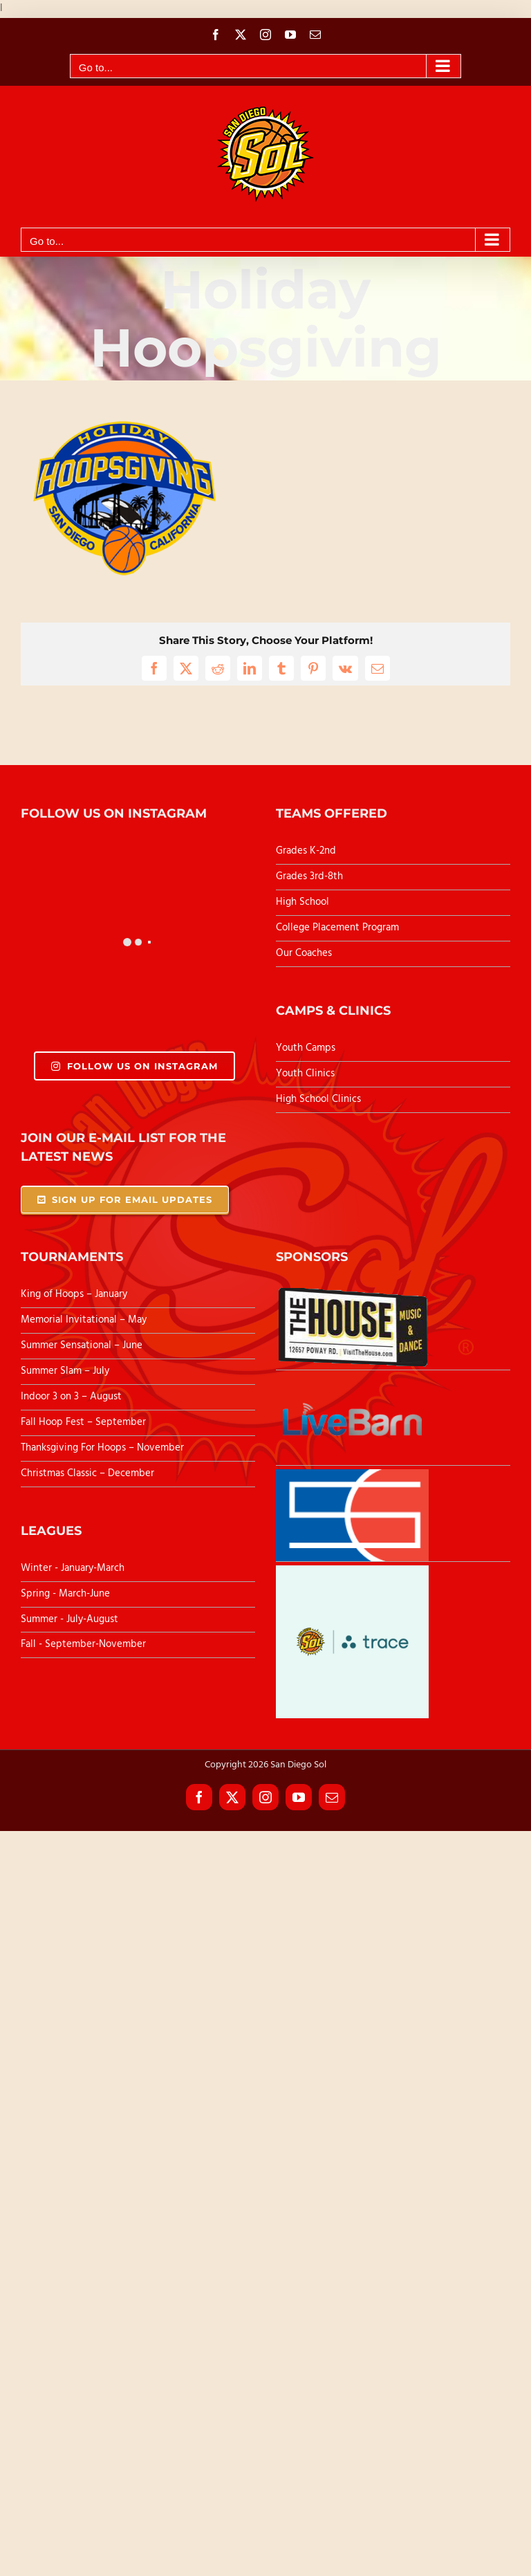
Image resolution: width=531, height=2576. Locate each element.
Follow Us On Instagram (134, 1065)
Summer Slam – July (66, 1371)
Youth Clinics (305, 1073)
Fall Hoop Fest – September (85, 1422)
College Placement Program (337, 927)
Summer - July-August (69, 1619)
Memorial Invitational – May (84, 1320)
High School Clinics (318, 1099)
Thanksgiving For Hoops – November (102, 1447)
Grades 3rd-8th (309, 876)
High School (302, 902)
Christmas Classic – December (87, 1473)
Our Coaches (304, 953)
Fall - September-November (83, 1644)
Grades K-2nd (306, 851)
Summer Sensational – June (83, 1345)
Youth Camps (305, 1048)
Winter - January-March (72, 1568)
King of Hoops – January (74, 1294)
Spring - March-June (65, 1593)
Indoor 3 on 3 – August (71, 1396)
